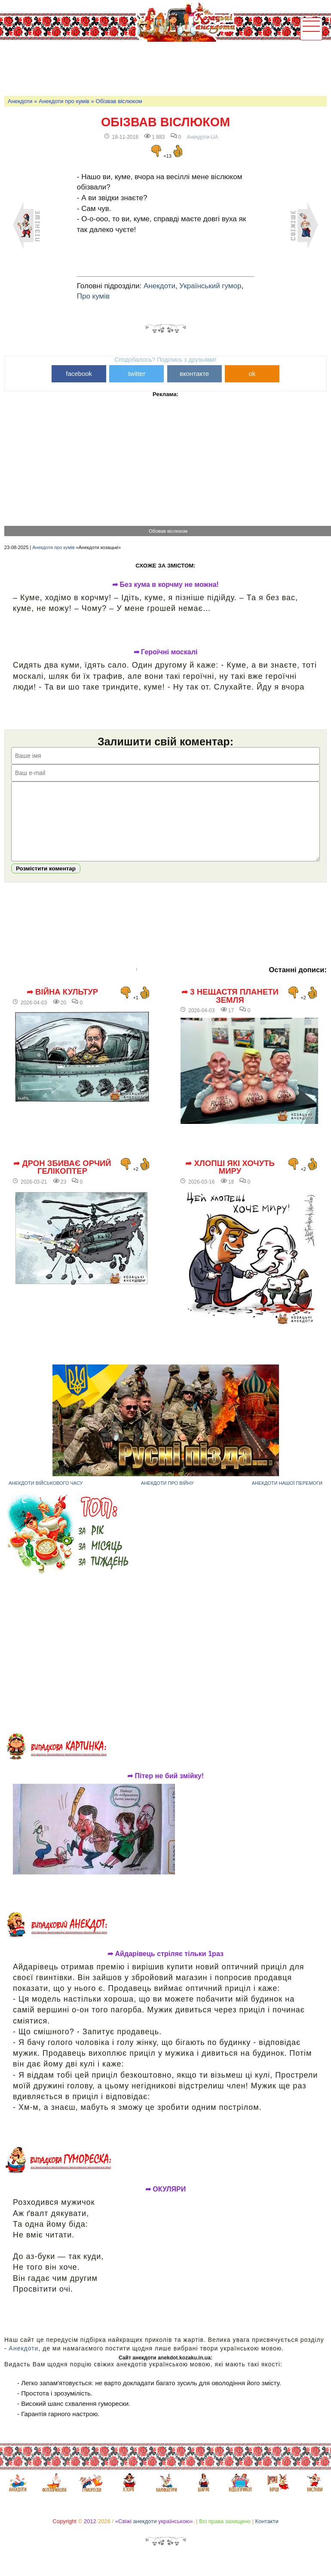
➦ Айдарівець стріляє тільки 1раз (165, 1966)
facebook (79, 373)
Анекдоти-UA (202, 137)
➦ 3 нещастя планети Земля (230, 1009)
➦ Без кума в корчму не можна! (165, 584)
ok (251, 373)
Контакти (267, 2534)
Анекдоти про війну (167, 1496)
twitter (136, 373)
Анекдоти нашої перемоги (287, 1496)
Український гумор (210, 286)
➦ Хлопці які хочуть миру (230, 1180)
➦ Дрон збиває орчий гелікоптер (62, 1180)
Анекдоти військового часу (46, 1496)
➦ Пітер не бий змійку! (165, 1788)
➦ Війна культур (62, 1005)
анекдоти (144, 2534)
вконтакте (194, 373)
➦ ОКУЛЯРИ (165, 2202)
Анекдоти (20, 101)
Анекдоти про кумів (64, 101)
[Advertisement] (160, 67)
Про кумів (93, 296)
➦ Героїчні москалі (166, 652)
